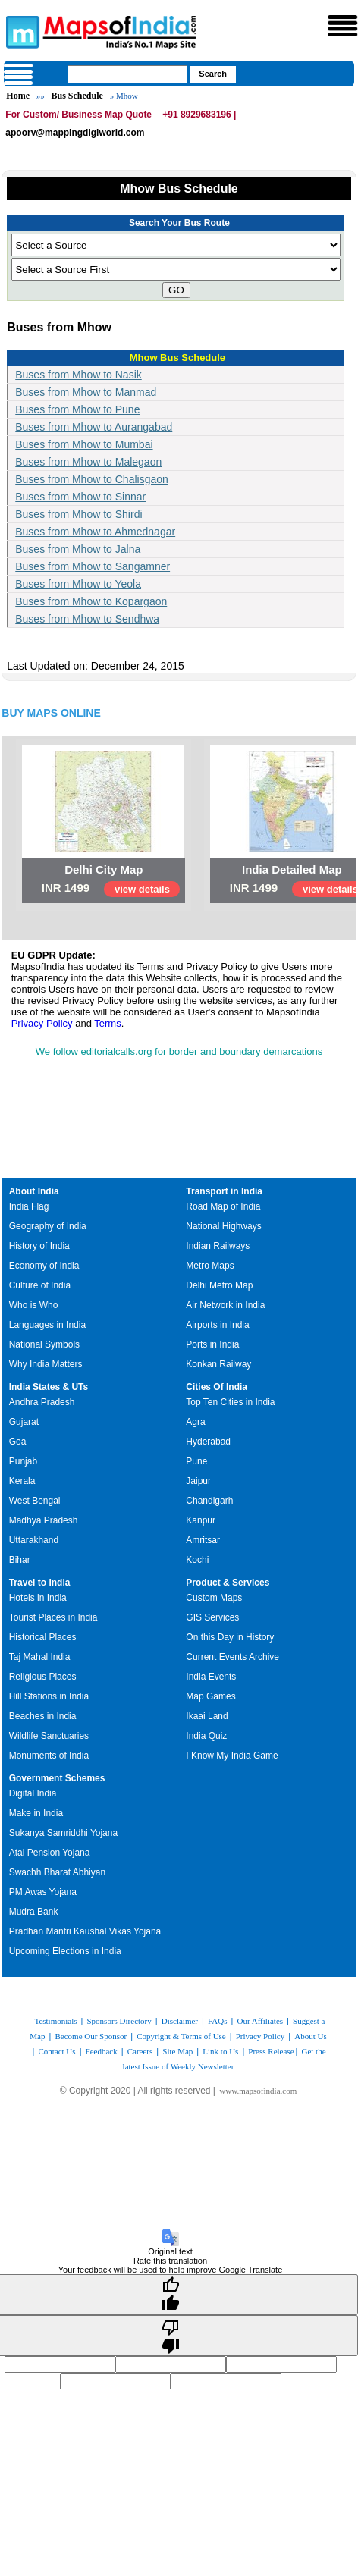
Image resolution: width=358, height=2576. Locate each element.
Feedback (102, 2051)
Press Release (271, 2051)
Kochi (197, 1560)
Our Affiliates (260, 2020)
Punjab (23, 1461)
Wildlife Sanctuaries (49, 1735)
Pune (196, 1461)
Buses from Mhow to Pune (77, 409)
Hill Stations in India (49, 1696)
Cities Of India (216, 1387)
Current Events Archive (232, 1657)
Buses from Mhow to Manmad (85, 392)
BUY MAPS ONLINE (51, 713)
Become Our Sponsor (91, 2036)
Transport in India (224, 1191)
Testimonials (55, 2020)
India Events (211, 1676)
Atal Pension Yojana (49, 1852)
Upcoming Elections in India (65, 1951)
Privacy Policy (42, 1023)
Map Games (210, 1696)
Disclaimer (180, 2020)
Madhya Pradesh (43, 1520)
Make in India (36, 1813)
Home (18, 95)
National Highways (223, 1226)
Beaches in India (43, 1716)
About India (34, 1191)
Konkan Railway (218, 1364)
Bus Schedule (77, 95)
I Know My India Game (232, 1755)
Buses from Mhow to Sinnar (80, 497)
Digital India (33, 1793)
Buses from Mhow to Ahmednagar (95, 532)
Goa (18, 1441)
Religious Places (43, 1676)
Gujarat (24, 1422)
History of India (39, 1246)
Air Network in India (225, 1305)
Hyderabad (208, 1441)
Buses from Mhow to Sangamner (92, 566)
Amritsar (203, 1540)
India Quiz (206, 1735)
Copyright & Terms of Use (181, 2036)
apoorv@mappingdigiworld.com (74, 132)
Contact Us (56, 2051)
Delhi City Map (103, 869)
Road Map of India (223, 1206)
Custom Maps (214, 1597)
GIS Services (212, 1617)
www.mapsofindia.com (258, 2090)
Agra (195, 1422)
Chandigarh (209, 1500)
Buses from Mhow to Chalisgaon (91, 479)
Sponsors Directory (119, 2020)
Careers (140, 2051)
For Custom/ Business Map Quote (78, 114)
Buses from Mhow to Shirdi (78, 514)
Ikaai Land (207, 1716)
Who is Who (33, 1305)
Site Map (177, 2051)
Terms (107, 1023)
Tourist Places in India (53, 1617)
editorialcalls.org (116, 1051)
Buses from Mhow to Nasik (78, 375)
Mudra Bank (33, 1911)
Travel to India (40, 1582)
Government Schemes (57, 1778)
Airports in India (217, 1324)
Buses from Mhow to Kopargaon (91, 601)
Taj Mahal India (40, 1657)
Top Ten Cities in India (230, 1402)
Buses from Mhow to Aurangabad (93, 427)
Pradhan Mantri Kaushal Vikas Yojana (85, 1931)
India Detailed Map (292, 869)
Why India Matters (46, 1364)
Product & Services (227, 1582)
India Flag (29, 1206)
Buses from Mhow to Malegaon (88, 462)
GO (176, 290)
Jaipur (198, 1481)
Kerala (22, 1481)
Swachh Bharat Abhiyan (57, 1872)
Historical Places (43, 1637)
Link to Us (220, 2051)
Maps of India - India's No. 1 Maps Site (20, 31)
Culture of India (40, 1285)
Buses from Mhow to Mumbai (83, 444)
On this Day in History (230, 1637)
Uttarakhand (33, 1540)
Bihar (19, 1560)
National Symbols (44, 1344)
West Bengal (35, 1500)
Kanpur (200, 1520)
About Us (310, 2036)
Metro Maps (210, 1265)
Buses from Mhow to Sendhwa (87, 619)
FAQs (217, 2020)
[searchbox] (127, 74)
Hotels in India (38, 1597)
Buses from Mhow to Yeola (78, 584)
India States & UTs (48, 1387)
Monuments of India (49, 1755)
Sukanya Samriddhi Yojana (63, 1833)
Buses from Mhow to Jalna (77, 549)
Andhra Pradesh (42, 1402)
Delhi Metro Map (219, 1285)
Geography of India (47, 1226)
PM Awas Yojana (43, 1892)
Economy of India (44, 1265)
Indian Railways (218, 1246)
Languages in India (47, 1324)
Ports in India (212, 1344)
